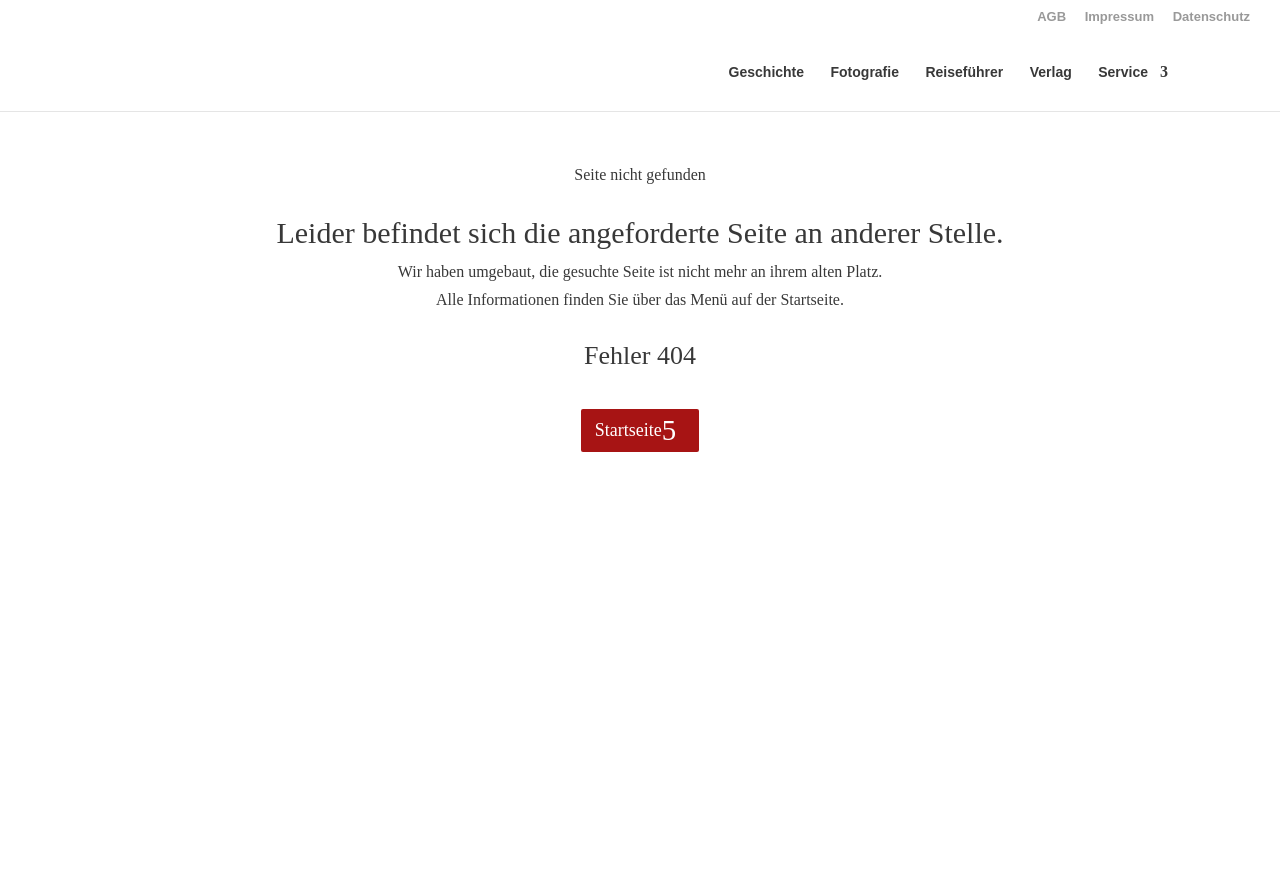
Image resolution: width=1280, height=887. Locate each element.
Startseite (628, 430)
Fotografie (865, 72)
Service (1123, 72)
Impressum (1119, 17)
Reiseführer (964, 72)
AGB (1051, 17)
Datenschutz (1211, 17)
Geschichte (766, 72)
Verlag (1051, 72)
